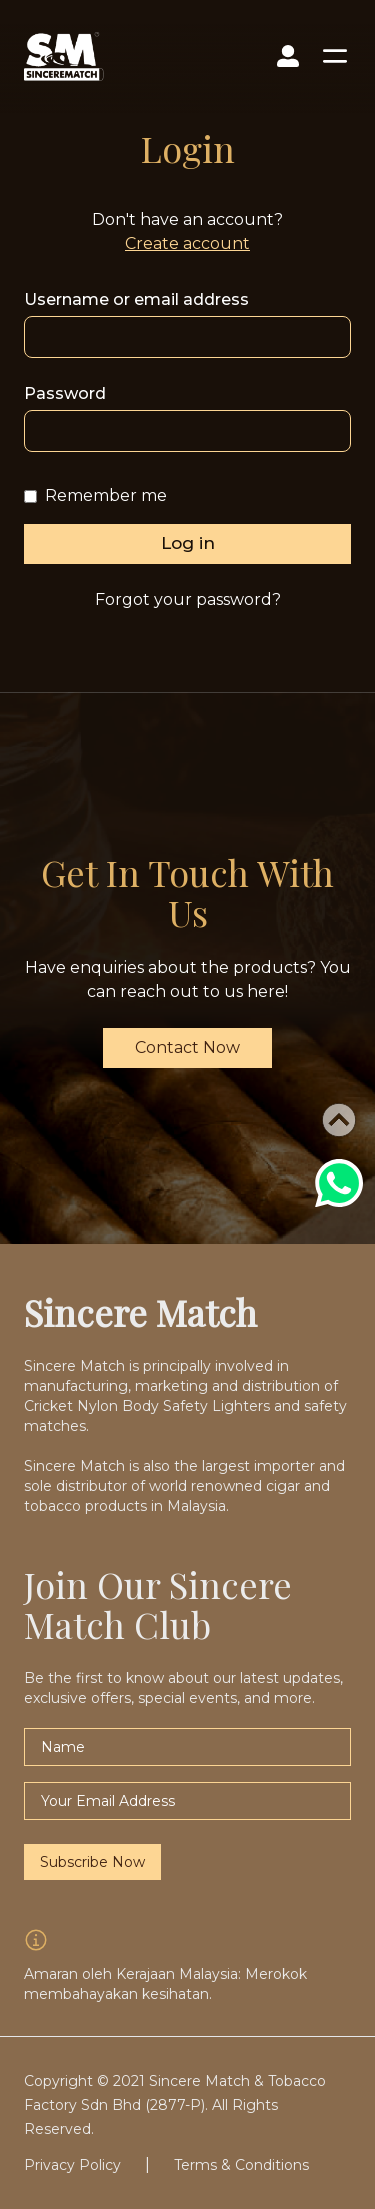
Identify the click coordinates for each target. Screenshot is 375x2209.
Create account (187, 243)
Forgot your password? (188, 599)
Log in (188, 543)
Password (65, 393)
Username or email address (136, 299)
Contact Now (187, 1047)
